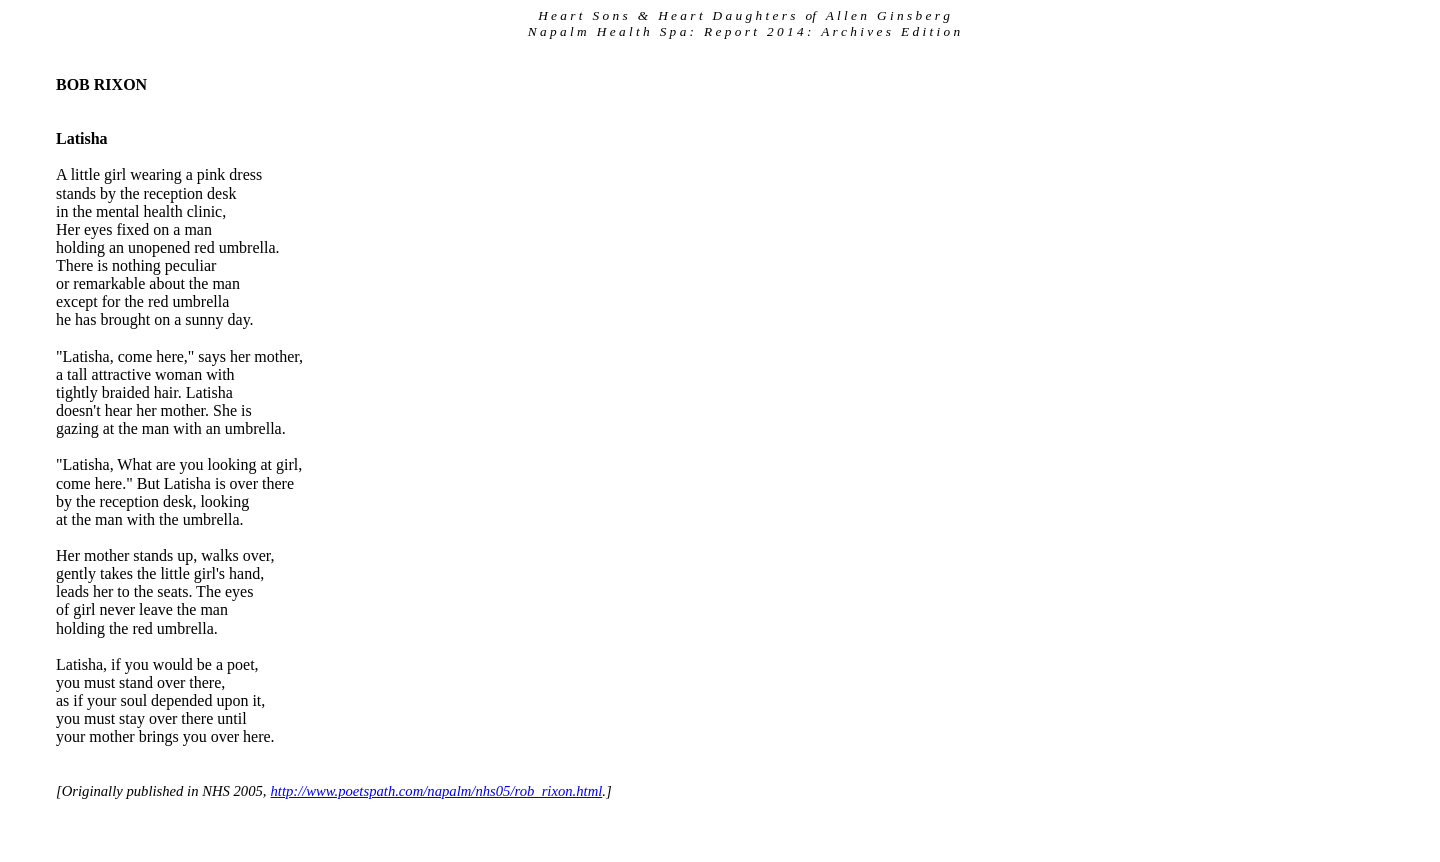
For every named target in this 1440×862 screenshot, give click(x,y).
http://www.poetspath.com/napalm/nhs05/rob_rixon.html (436, 791)
